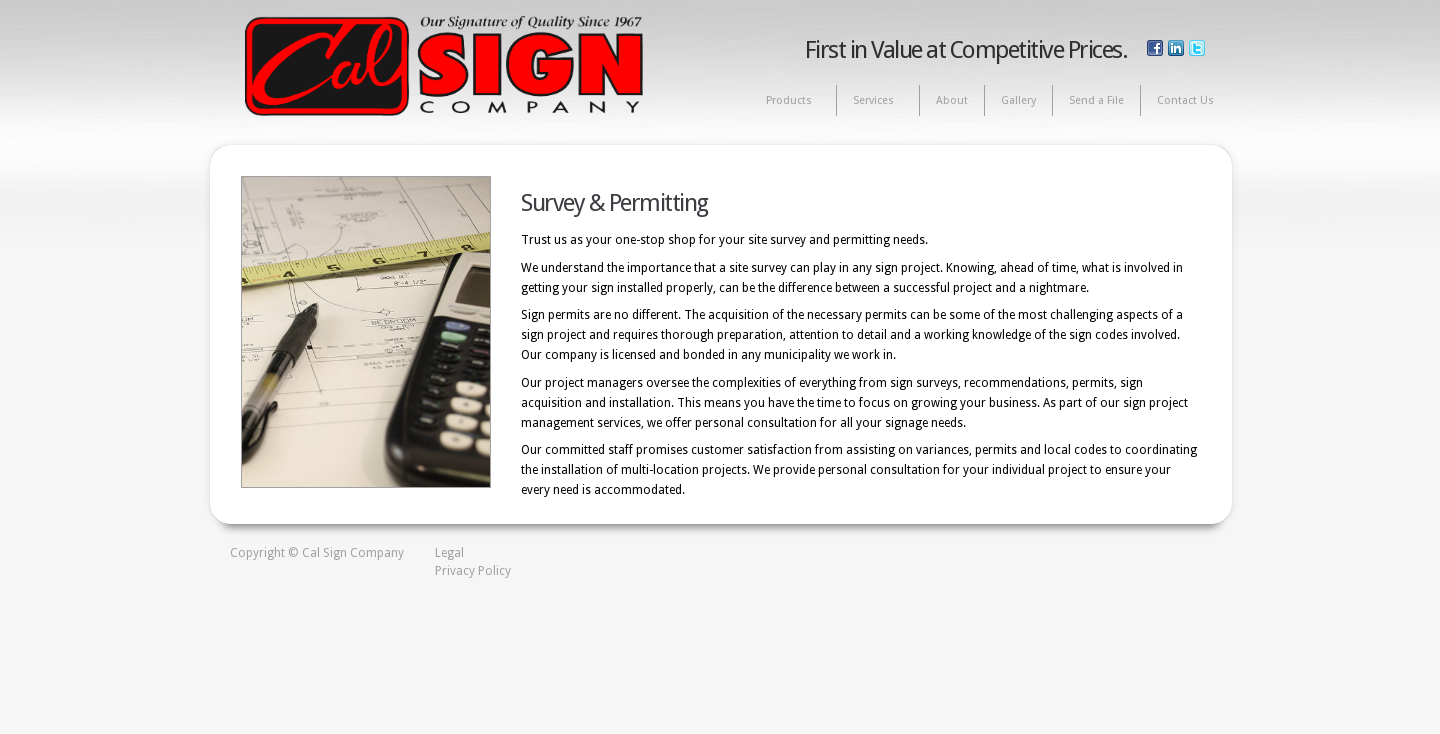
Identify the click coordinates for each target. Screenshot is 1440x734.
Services (874, 101)
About (952, 100)
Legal (449, 553)
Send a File (1096, 100)
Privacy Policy (473, 571)
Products (790, 101)
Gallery (1018, 100)
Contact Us (1185, 100)
